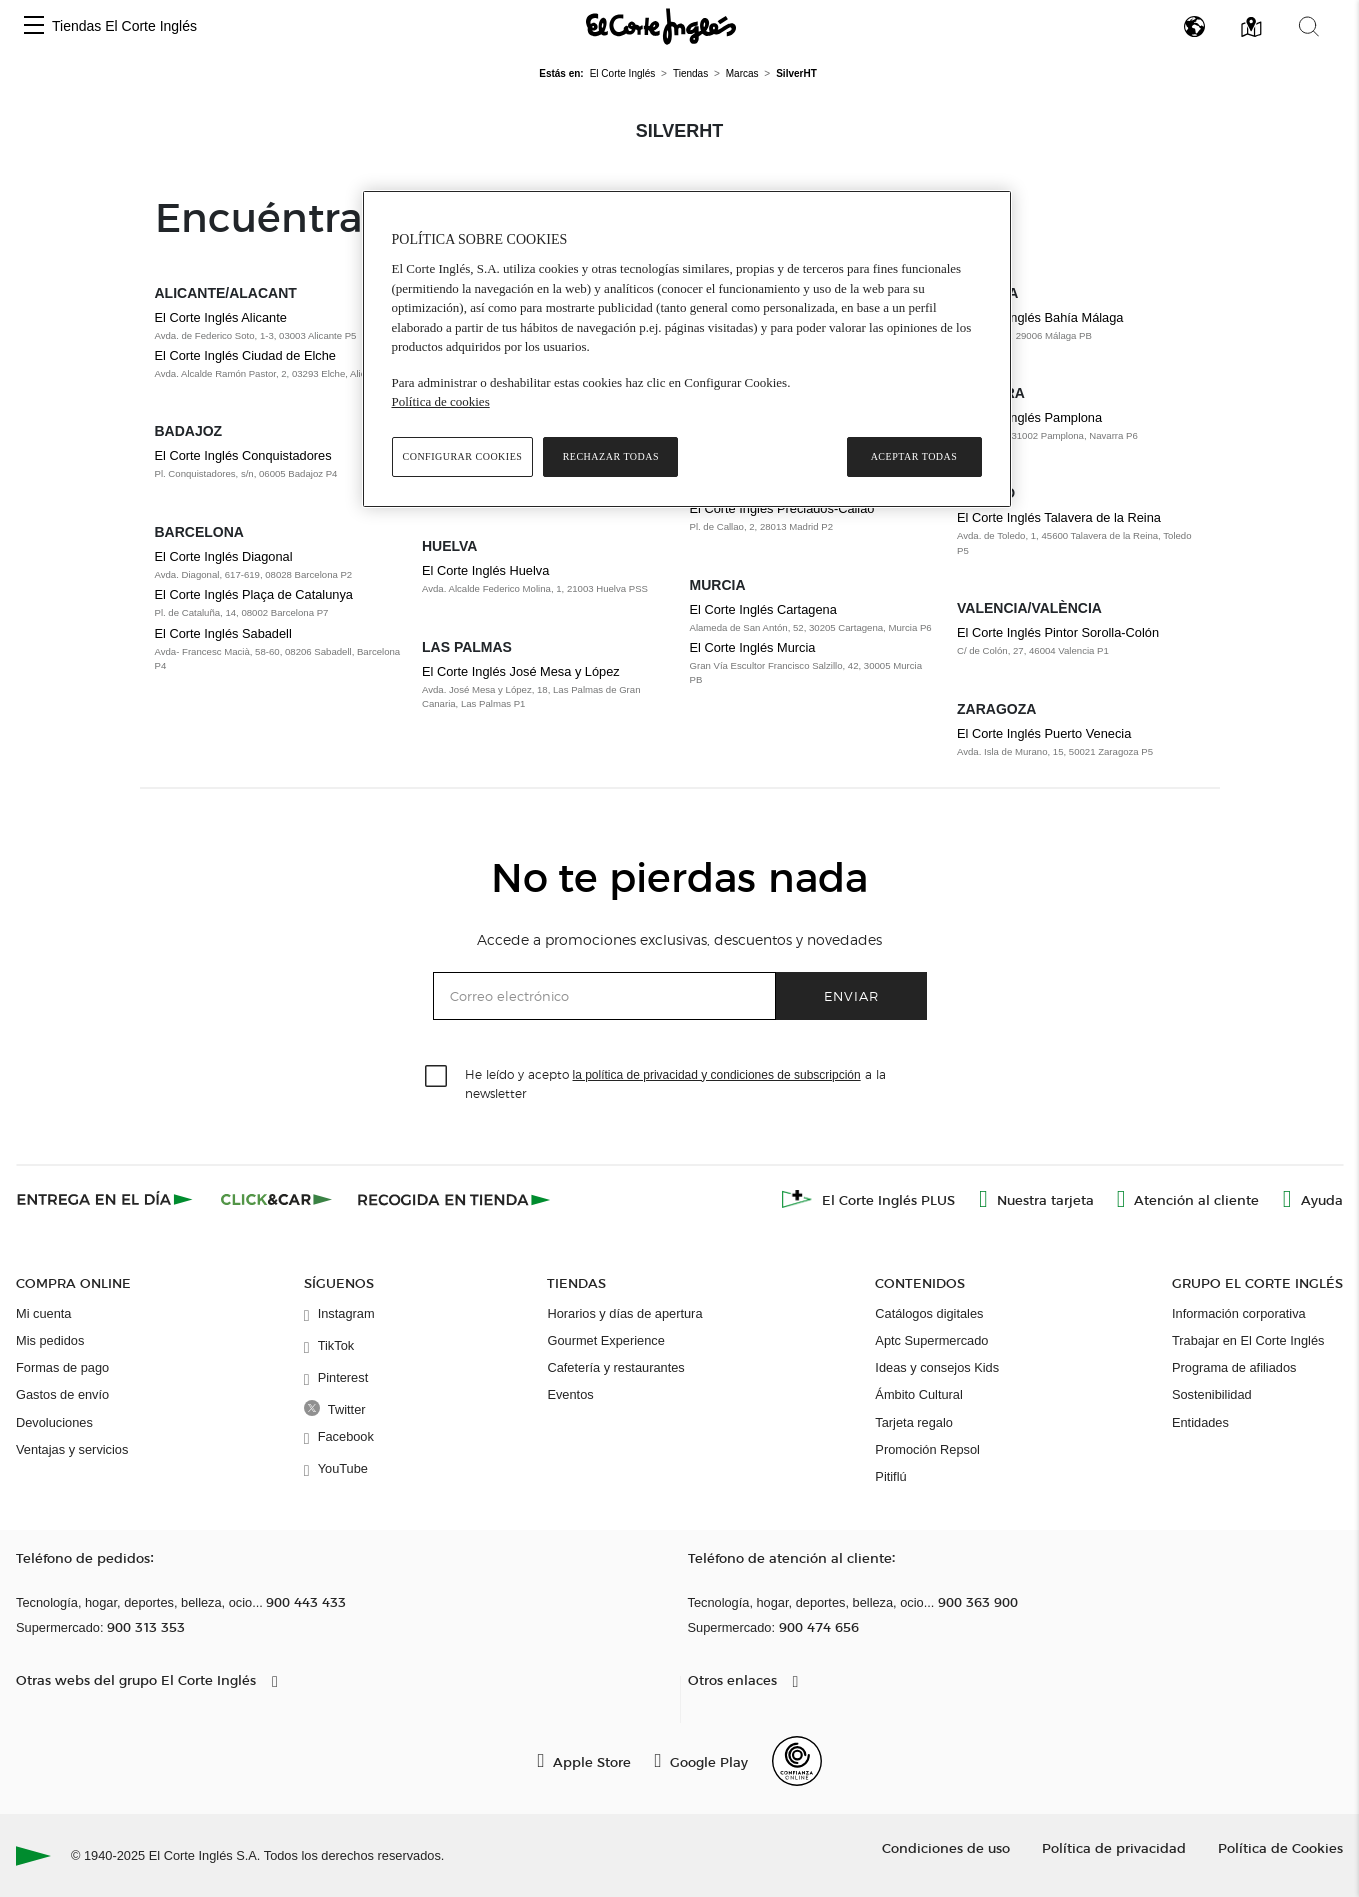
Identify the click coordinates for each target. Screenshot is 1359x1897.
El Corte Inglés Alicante (221, 317)
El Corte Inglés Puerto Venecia (1044, 733)
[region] (687, 349)
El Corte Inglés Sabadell (223, 633)
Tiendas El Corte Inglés (124, 26)
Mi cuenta (43, 1313)
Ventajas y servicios (72, 1449)
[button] (34, 26)
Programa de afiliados (1234, 1367)
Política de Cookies (1280, 1847)
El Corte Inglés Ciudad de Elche (245, 355)
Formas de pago (62, 1367)
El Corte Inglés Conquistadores (243, 455)
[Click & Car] (276, 1199)
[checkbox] (437, 1077)
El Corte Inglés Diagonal (224, 556)
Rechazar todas (611, 456)
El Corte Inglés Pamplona (1029, 417)
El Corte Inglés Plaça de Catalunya (254, 594)
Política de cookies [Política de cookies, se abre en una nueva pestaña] (441, 401)
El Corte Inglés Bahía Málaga (1040, 317)
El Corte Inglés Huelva (485, 570)
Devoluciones (54, 1422)
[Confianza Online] (797, 1761)
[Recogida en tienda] (454, 1199)
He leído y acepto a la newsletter (675, 1083)
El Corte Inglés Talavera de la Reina (1059, 517)
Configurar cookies (463, 456)
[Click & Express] (106, 1199)
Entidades (1200, 1422)
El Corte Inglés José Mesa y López (521, 671)
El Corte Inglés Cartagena (763, 609)
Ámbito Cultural (918, 1394)
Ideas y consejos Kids (937, 1367)
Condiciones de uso (946, 1847)
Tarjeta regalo (914, 1422)
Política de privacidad (1114, 1847)
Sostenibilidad (1212, 1394)
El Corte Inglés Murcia (753, 647)
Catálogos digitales (929, 1313)
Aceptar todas (914, 456)
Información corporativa (1239, 1313)
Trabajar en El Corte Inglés (1248, 1340)
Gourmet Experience (605, 1340)
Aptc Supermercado (931, 1340)
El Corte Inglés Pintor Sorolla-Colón (1058, 632)
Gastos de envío (62, 1394)
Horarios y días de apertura (624, 1313)
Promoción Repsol (927, 1449)
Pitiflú (890, 1476)
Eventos (570, 1394)
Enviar (851, 995)
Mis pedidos (50, 1340)
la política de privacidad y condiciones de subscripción (717, 1075)
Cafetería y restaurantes (615, 1367)
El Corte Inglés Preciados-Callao (782, 508)
